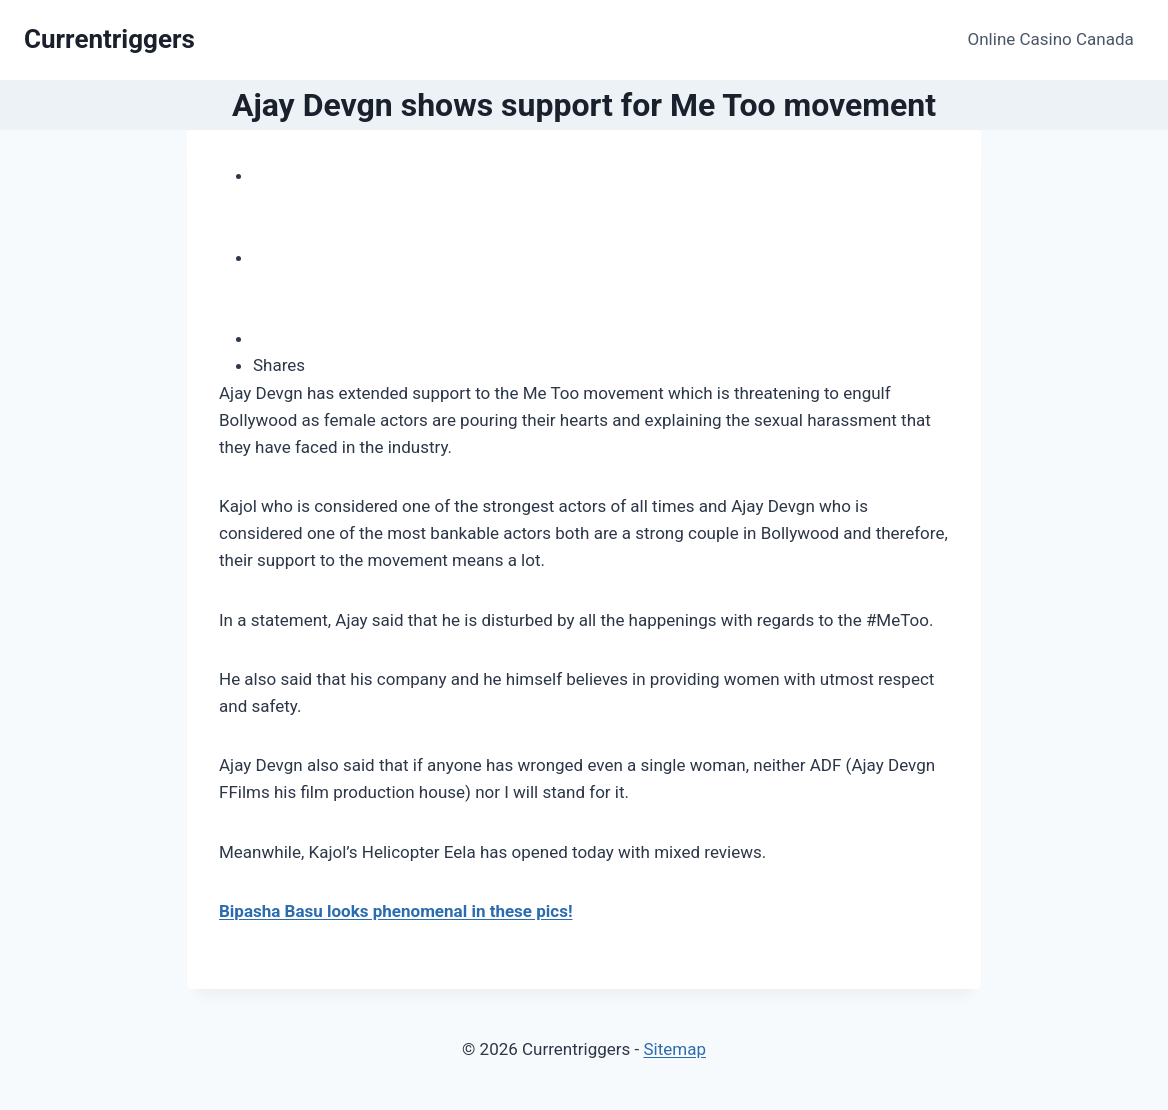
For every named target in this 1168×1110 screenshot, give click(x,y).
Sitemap (674, 1049)
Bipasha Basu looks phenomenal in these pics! (395, 911)
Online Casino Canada (1051, 39)
